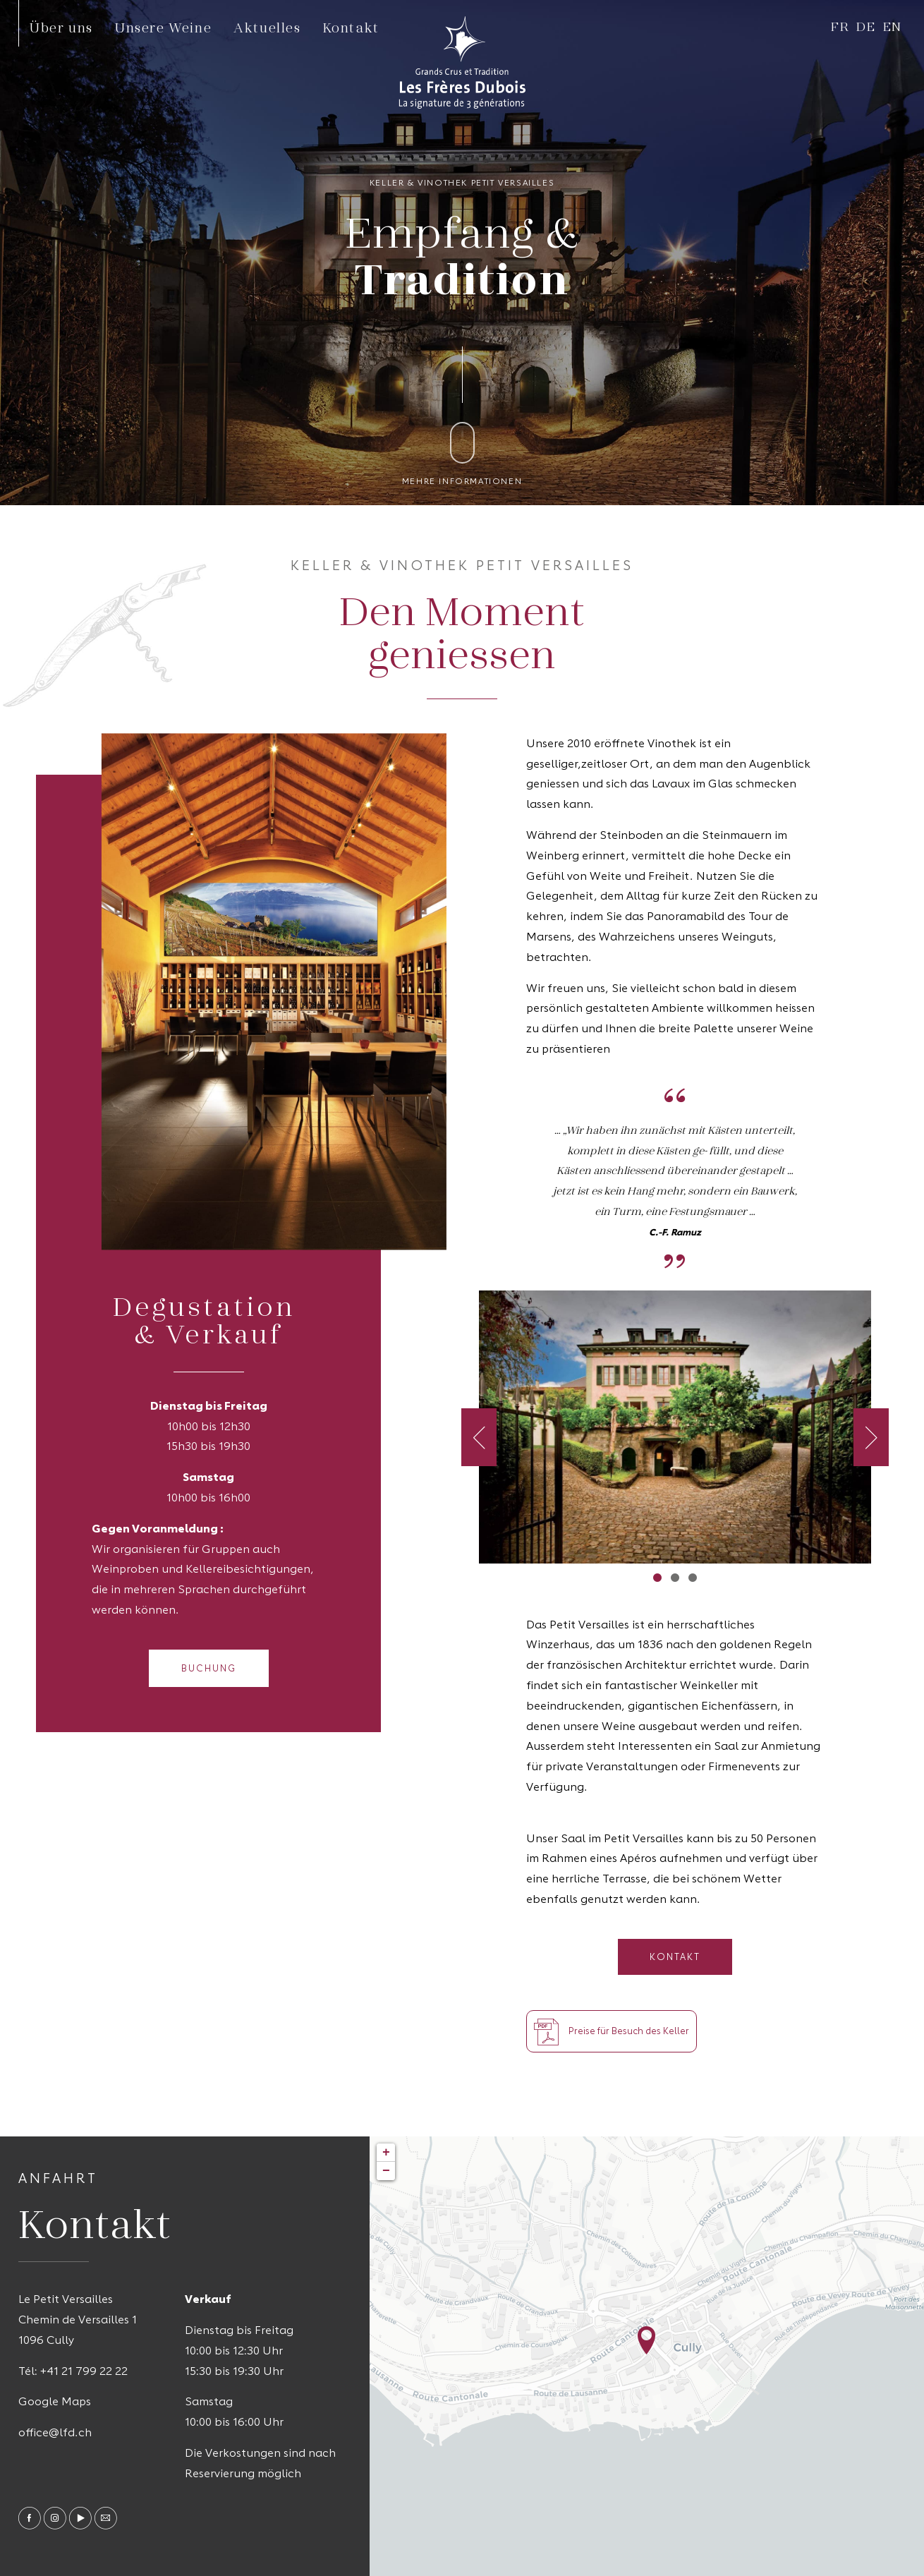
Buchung (208, 1669)
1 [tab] (657, 1576)
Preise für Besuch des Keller (611, 2031)
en (892, 26)
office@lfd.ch (55, 2433)
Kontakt (351, 26)
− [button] (386, 2171)
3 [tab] (692, 1576)
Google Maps (54, 2402)
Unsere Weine (163, 26)
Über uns (61, 26)
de (865, 26)
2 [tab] (674, 1576)
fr (840, 26)
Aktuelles (266, 26)
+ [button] (386, 2152)
